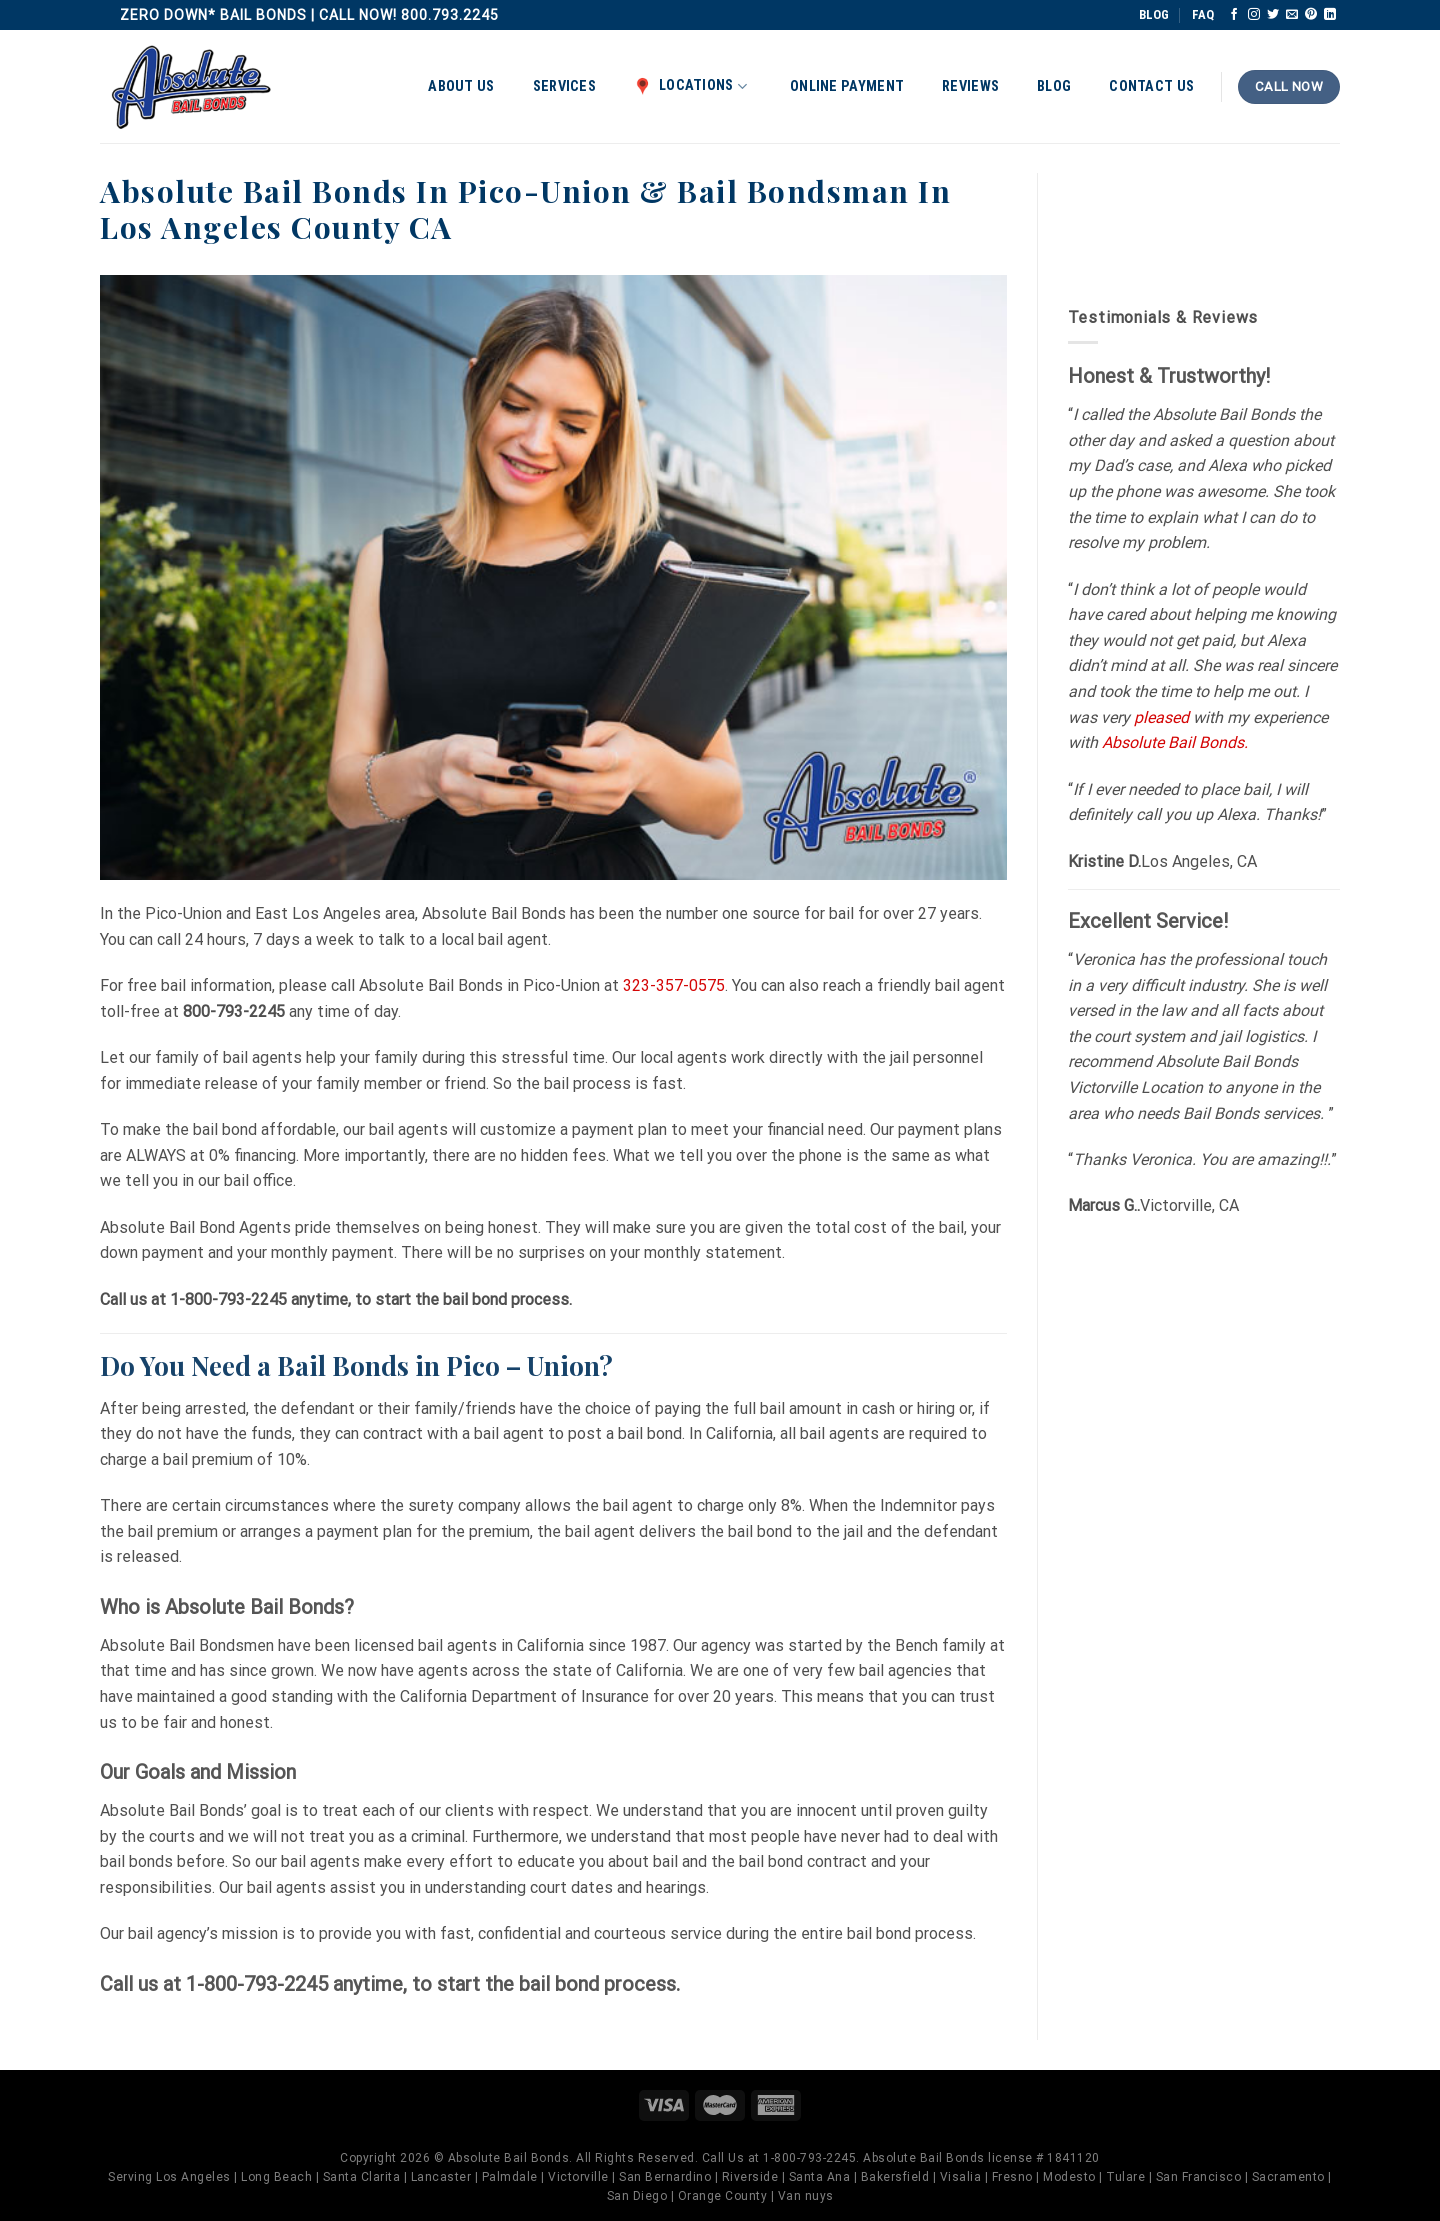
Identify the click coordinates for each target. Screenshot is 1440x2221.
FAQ (1203, 14)
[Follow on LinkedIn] (1330, 15)
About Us (461, 86)
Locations (690, 86)
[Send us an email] (1292, 15)
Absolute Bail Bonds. (1175, 742)
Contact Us (1151, 86)
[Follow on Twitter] (1273, 15)
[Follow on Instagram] (1254, 15)
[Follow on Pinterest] (1311, 15)
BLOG (1154, 14)
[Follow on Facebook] (1234, 15)
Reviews (970, 86)
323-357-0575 (674, 985)
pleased (1161, 717)
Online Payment (847, 86)
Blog (1054, 86)
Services (564, 86)
